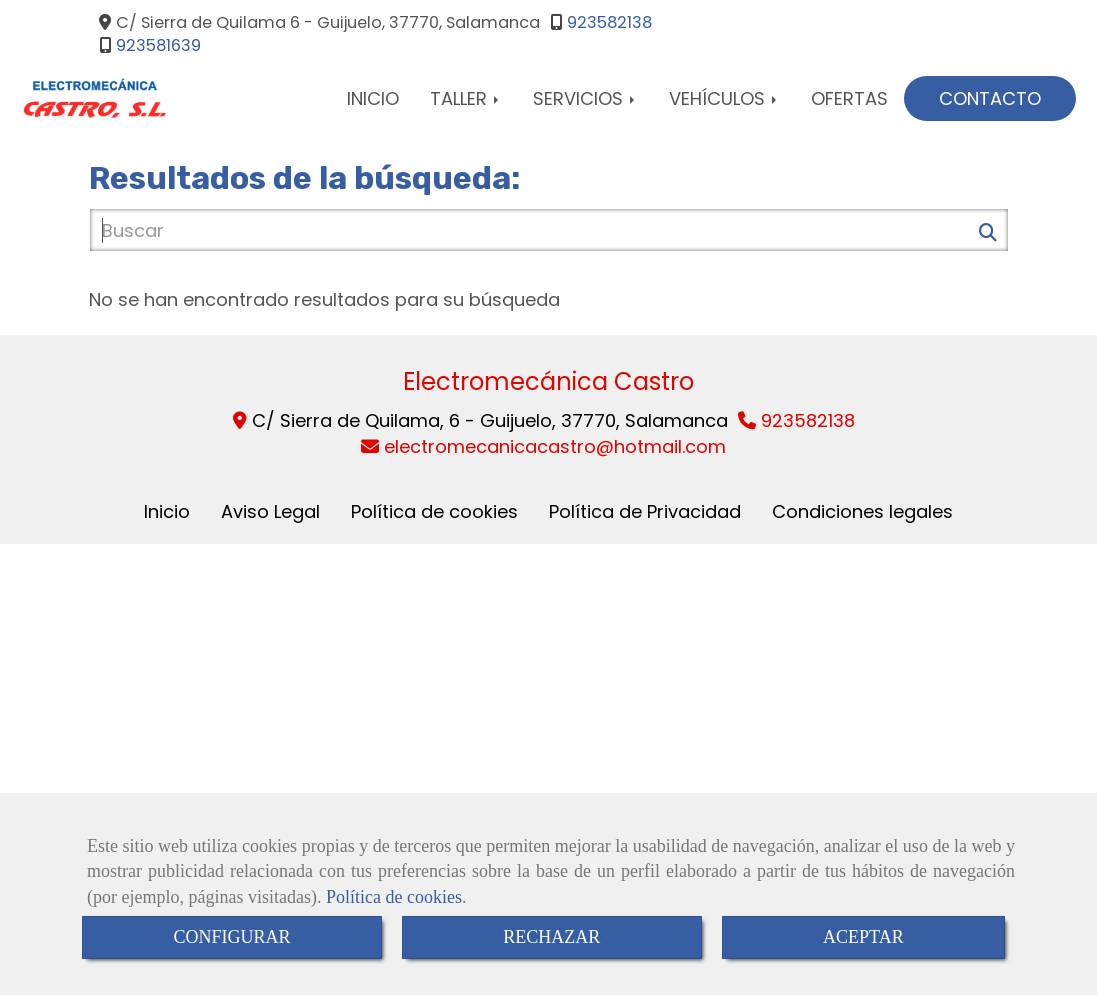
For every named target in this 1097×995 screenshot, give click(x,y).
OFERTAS (849, 98)
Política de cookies (394, 897)
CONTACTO (990, 98)
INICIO (373, 98)
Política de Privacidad (645, 511)
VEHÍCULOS (724, 98)
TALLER (466, 98)
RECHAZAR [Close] (551, 937)
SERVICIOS (585, 98)
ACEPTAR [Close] (863, 937)
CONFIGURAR (231, 937)
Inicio (167, 511)
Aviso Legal (270, 511)
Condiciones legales (862, 511)
